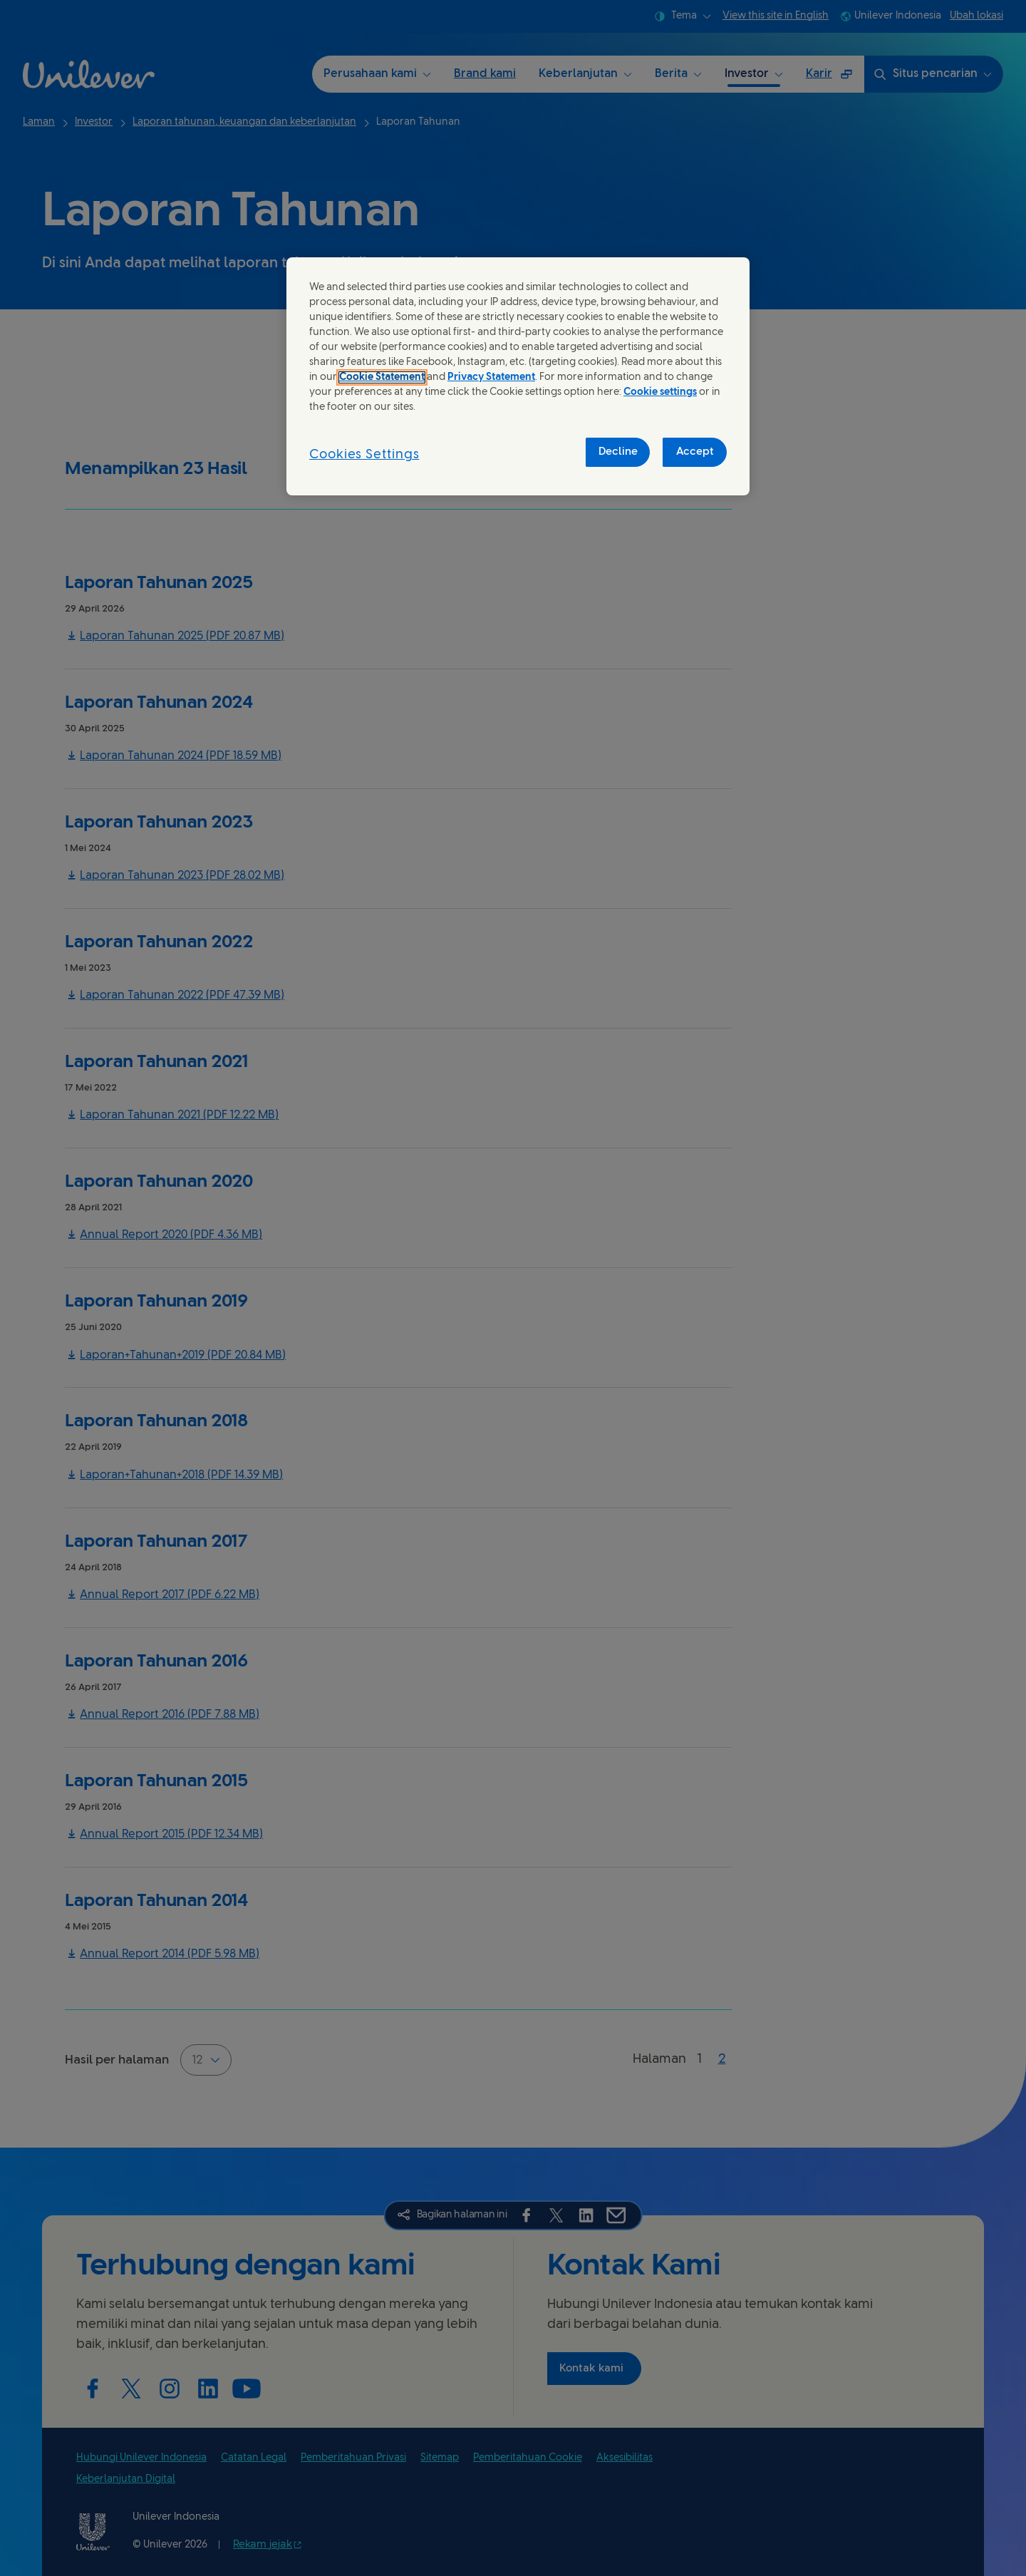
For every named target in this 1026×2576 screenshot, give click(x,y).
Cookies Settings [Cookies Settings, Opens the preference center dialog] (364, 455)
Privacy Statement (491, 377)
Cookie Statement (382, 377)
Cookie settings (660, 392)
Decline (618, 452)
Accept (695, 452)
